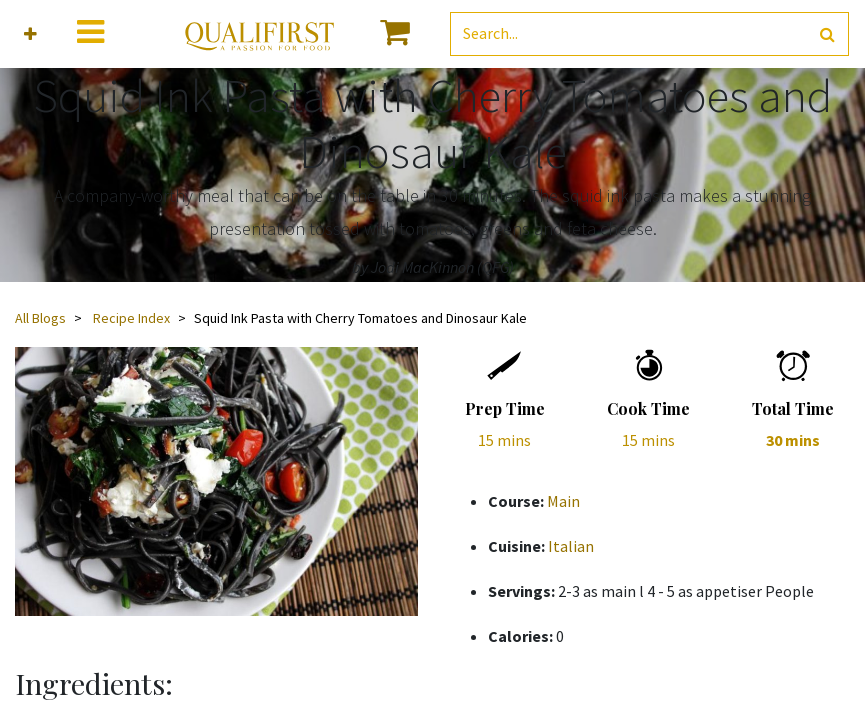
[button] (30, 34)
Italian (571, 546)
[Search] (827, 34)
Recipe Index (131, 318)
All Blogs (40, 318)
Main (563, 501)
